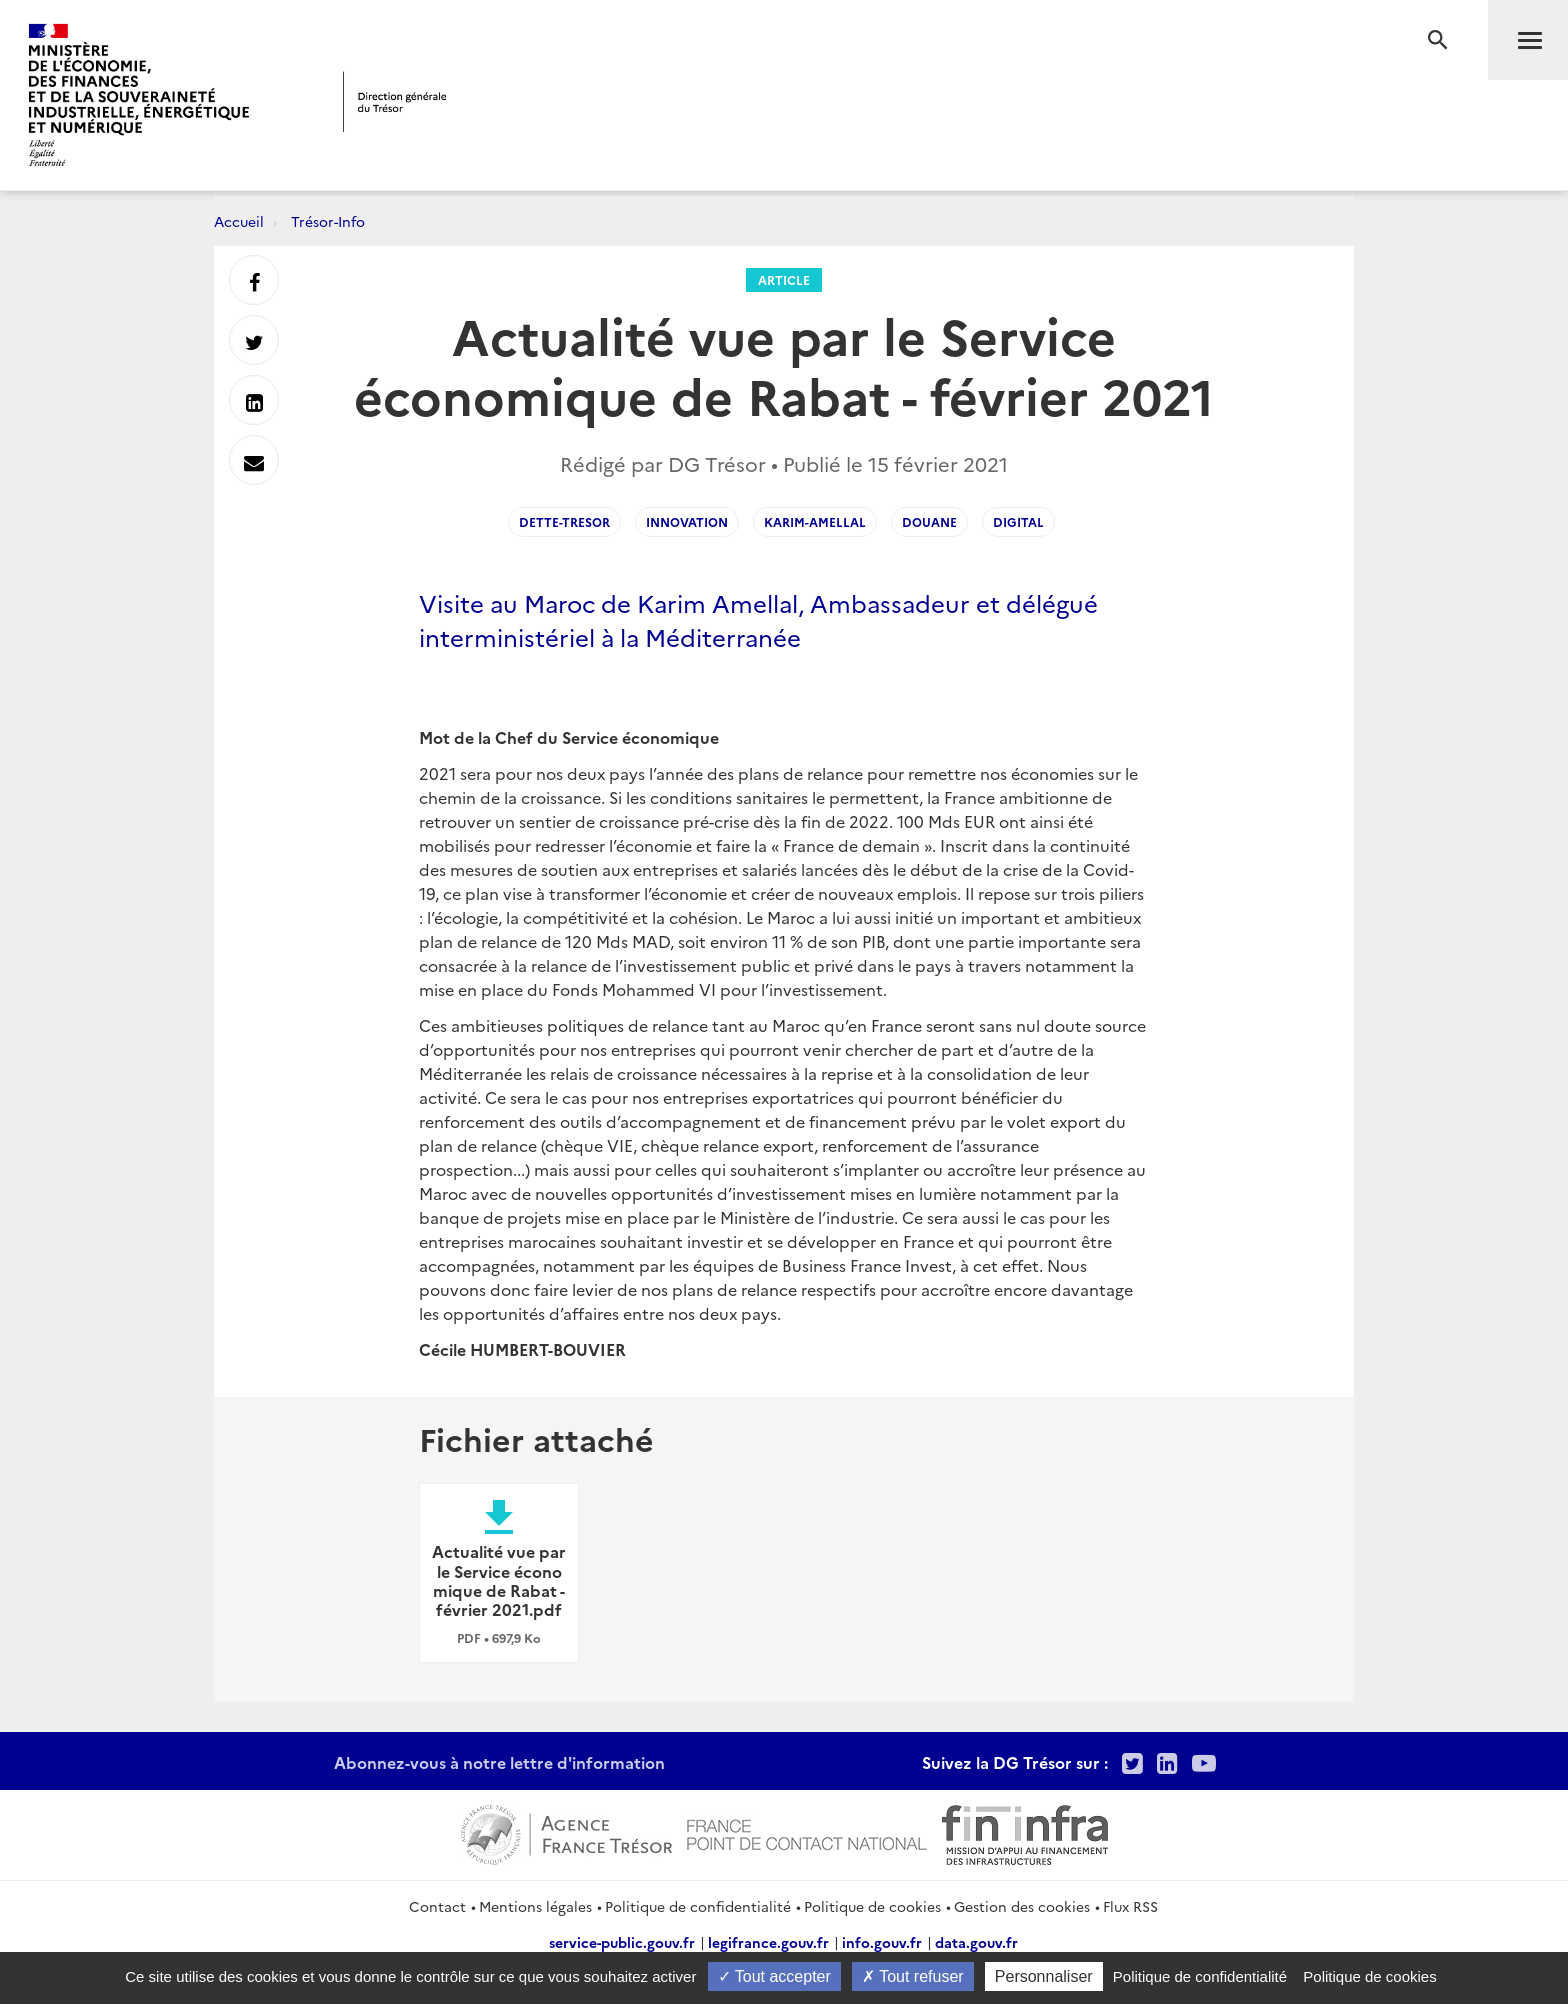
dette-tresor (564, 521)
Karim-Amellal (815, 521)
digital (1018, 521)
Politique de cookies (872, 1906)
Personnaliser (1044, 1976)
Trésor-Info (328, 221)
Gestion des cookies (1022, 1906)
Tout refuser (913, 1976)
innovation (687, 521)
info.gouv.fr (882, 1942)
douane (929, 521)
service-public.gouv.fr (622, 1942)
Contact (437, 1906)
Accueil (239, 221)
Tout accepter (774, 1976)
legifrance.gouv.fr (768, 1942)
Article (784, 279)
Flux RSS (1130, 1906)
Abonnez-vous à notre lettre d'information (499, 1762)
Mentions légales (535, 1906)
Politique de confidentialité (698, 1906)
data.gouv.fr (976, 1942)
